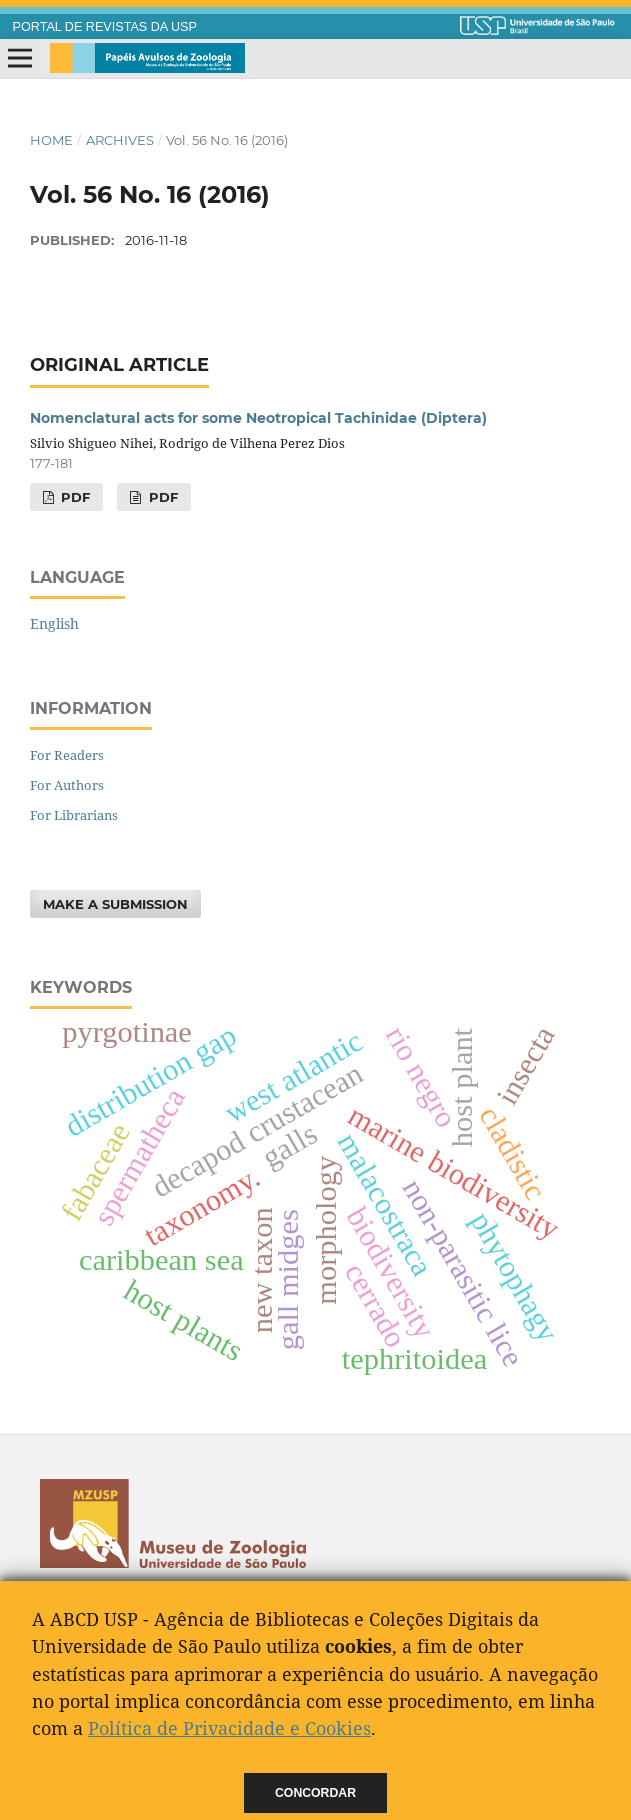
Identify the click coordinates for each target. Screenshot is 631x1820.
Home (51, 140)
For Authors (67, 785)
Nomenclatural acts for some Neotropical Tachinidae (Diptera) (258, 418)
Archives (120, 140)
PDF (73, 497)
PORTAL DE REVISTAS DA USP (105, 27)
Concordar (315, 1793)
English (54, 623)
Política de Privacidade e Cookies (229, 1728)
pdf (161, 497)
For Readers (67, 755)
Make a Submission (115, 904)
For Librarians (74, 815)
